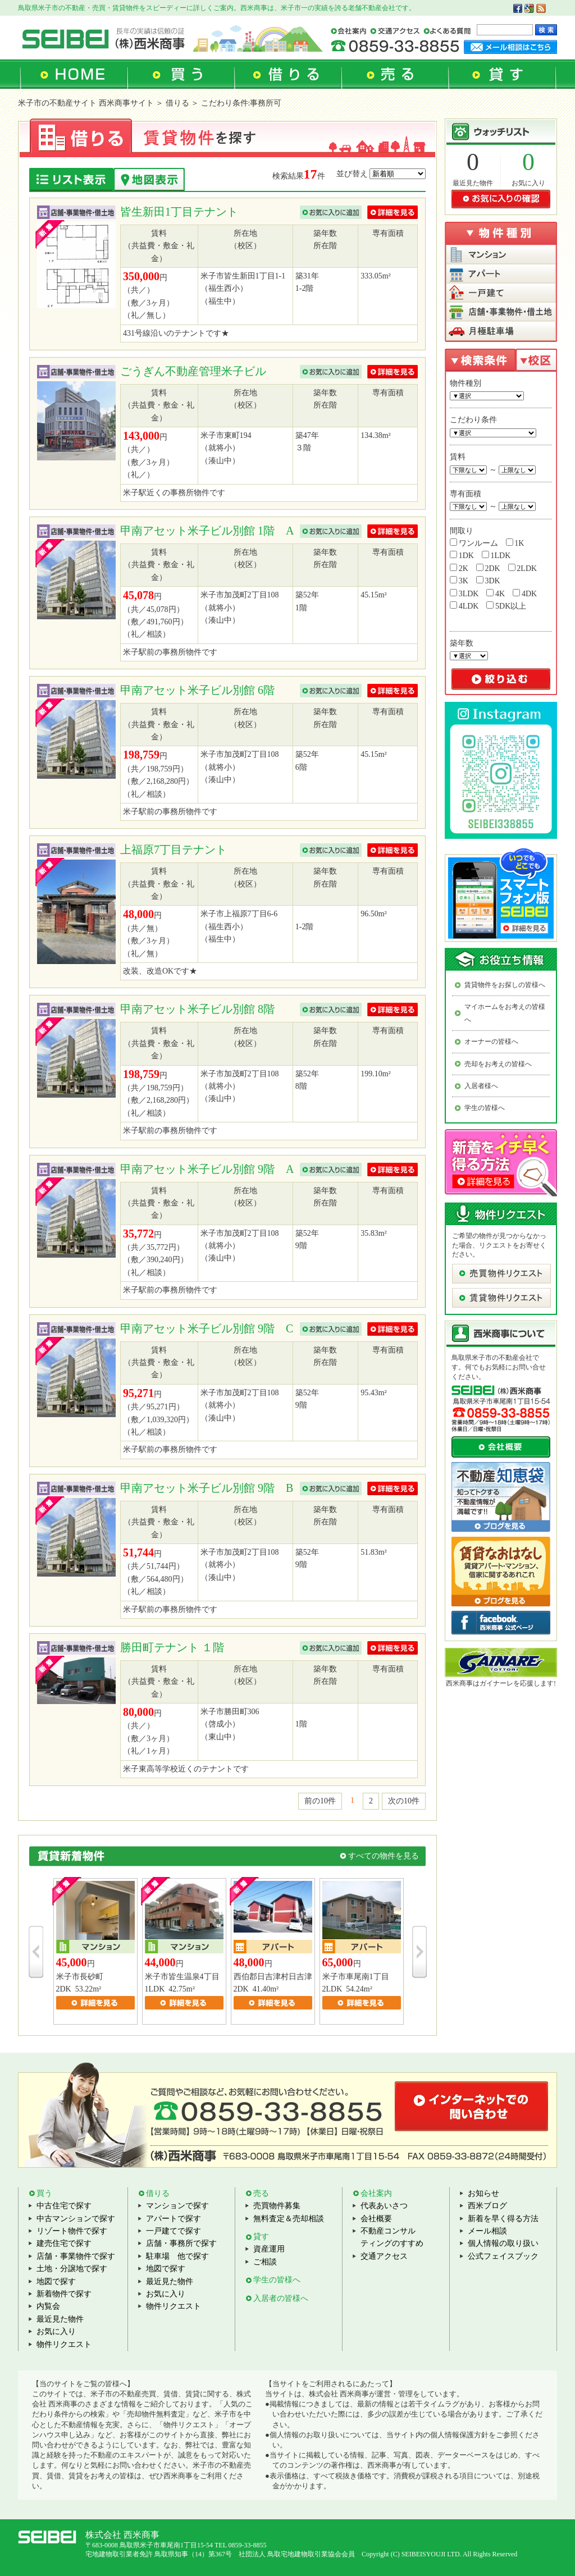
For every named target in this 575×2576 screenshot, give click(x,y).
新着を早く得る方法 (503, 2218)
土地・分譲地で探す (71, 2268)
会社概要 (376, 2218)
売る (261, 2193)
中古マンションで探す (75, 2218)
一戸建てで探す (173, 2231)
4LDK (464, 605)
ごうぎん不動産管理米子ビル (193, 371)
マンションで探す (177, 2206)
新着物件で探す (64, 2294)
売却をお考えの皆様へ (498, 1064)
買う (44, 2193)
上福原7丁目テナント (180, 849)
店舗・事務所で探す (181, 2243)
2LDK (522, 568)
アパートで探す (173, 2218)
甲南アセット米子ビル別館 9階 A (207, 1169)
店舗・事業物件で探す (75, 2256)
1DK (462, 555)
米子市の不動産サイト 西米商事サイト (86, 103)
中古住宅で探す (64, 2206)
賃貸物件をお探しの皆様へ (504, 985)
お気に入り (528, 183)
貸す (261, 2236)
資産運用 (269, 2249)
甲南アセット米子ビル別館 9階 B (206, 1488)
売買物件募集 (276, 2206)
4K (495, 593)
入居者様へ (481, 1086)
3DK (488, 580)
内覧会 (48, 2306)
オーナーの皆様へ (491, 1041)
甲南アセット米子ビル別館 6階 (197, 690)
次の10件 (403, 1801)
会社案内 (376, 2193)
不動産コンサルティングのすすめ (391, 2237)
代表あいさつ (384, 2206)
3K (459, 580)
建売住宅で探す (64, 2243)
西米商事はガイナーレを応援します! (501, 1683)
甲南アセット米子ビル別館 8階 (197, 1009)
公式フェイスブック (503, 2256)
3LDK (464, 593)
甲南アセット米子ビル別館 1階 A (207, 530)
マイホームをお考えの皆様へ (504, 1013)
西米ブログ (487, 2206)
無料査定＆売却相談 (288, 2218)
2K (459, 568)
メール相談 (487, 2231)
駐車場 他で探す (177, 2256)
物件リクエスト (64, 2344)
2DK (488, 568)
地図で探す (56, 2281)
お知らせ (483, 2193)
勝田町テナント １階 (172, 1647)
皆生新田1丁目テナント (186, 211)
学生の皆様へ (484, 1108)
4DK (525, 593)
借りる (158, 2193)
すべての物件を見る (383, 1856)
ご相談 (265, 2262)
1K (515, 542)
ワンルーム (474, 542)
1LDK (496, 555)
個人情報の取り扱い (503, 2243)
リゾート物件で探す (71, 2231)
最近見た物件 (473, 183)
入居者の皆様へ (280, 2298)
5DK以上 (506, 605)
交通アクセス (384, 2256)
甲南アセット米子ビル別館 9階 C (206, 1328)
